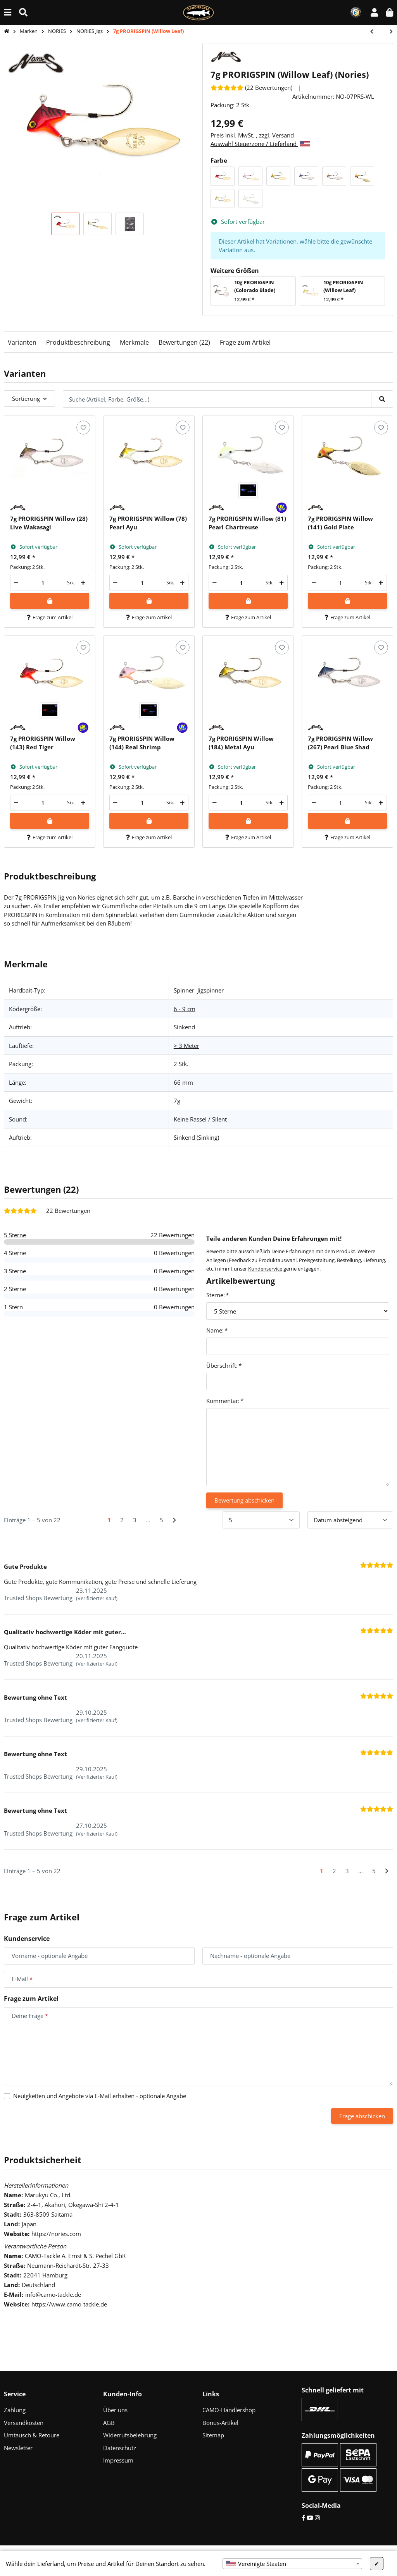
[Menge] (42, 583)
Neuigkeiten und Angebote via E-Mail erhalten (99, 2096)
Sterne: (217, 1295)
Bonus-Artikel (220, 2423)
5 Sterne (15, 1235)
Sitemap (213, 2435)
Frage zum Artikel (245, 342)
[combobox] (292, 2563)
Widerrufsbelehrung (130, 2435)
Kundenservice (265, 1268)
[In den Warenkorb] (49, 601)
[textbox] (292, 2564)
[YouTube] (310, 2517)
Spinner (184, 990)
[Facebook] (303, 2517)
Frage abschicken (362, 2116)
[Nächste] (174, 1520)
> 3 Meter (186, 1045)
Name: (216, 1330)
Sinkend (184, 1027)
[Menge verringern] (16, 583)
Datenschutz (119, 2448)
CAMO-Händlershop (228, 2410)
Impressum (118, 2460)
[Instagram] (317, 2517)
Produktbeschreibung (78, 342)
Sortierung (26, 398)
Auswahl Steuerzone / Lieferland (260, 144)
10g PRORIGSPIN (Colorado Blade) (254, 286)
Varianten (22, 342)
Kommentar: (224, 1401)
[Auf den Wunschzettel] (83, 427)
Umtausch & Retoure (31, 2435)
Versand (283, 135)
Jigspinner (210, 990)
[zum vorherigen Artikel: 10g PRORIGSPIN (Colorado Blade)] (375, 32)
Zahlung (15, 2410)
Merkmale (134, 342)
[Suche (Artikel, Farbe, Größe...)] (23, 12)
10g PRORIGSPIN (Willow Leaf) (343, 286)
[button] (374, 12)
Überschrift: (223, 1365)
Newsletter (18, 2448)
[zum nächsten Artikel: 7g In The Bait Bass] (387, 32)
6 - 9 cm (184, 1009)
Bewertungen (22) (184, 342)
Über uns (115, 2410)
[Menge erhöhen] (83, 583)
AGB (109, 2423)
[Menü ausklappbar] (7, 12)
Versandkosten (23, 2423)
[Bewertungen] (251, 87)
